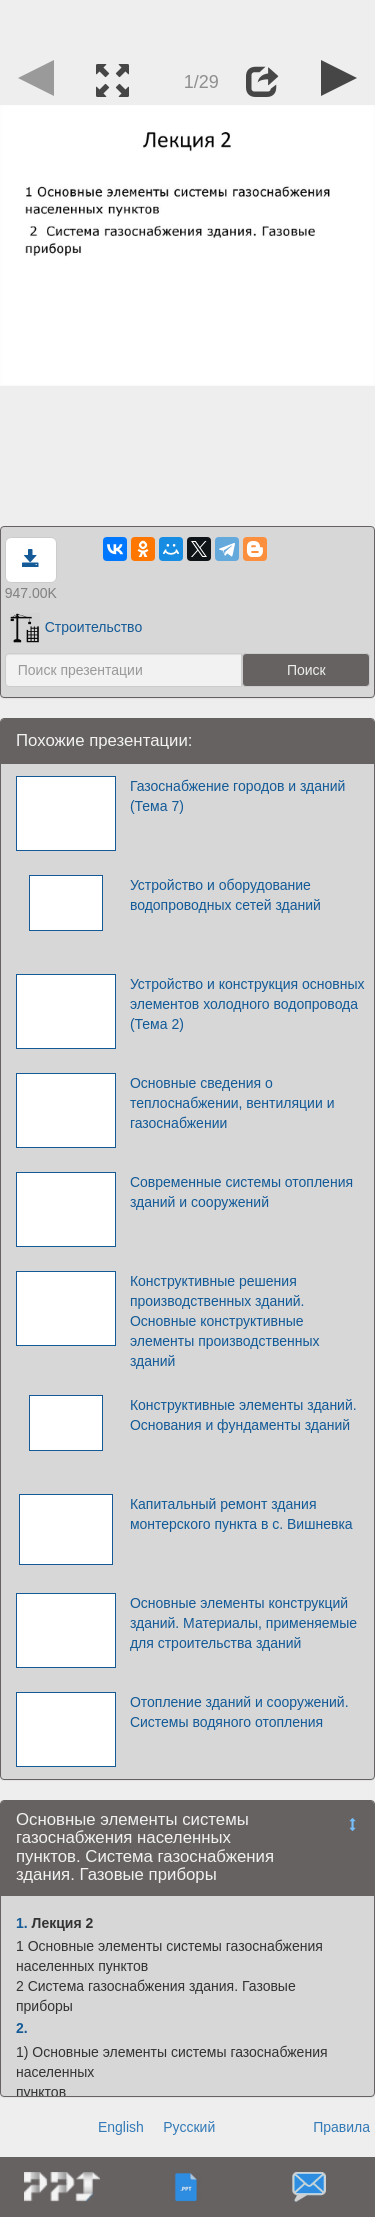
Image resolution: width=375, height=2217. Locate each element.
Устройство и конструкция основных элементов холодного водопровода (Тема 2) (247, 1004)
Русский (189, 2127)
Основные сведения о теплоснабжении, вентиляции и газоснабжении (232, 1103)
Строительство (76, 627)
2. (22, 2028)
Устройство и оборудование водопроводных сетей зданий (225, 895)
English (121, 2127)
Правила (341, 2127)
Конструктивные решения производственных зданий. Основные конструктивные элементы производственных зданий (225, 1321)
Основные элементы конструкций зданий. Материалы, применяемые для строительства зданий (243, 1623)
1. (22, 1923)
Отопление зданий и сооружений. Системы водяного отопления (239, 1712)
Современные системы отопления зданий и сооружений (241, 1192)
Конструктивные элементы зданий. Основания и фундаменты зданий (243, 1415)
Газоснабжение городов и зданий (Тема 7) (238, 796)
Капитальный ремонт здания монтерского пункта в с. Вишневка (241, 1514)
